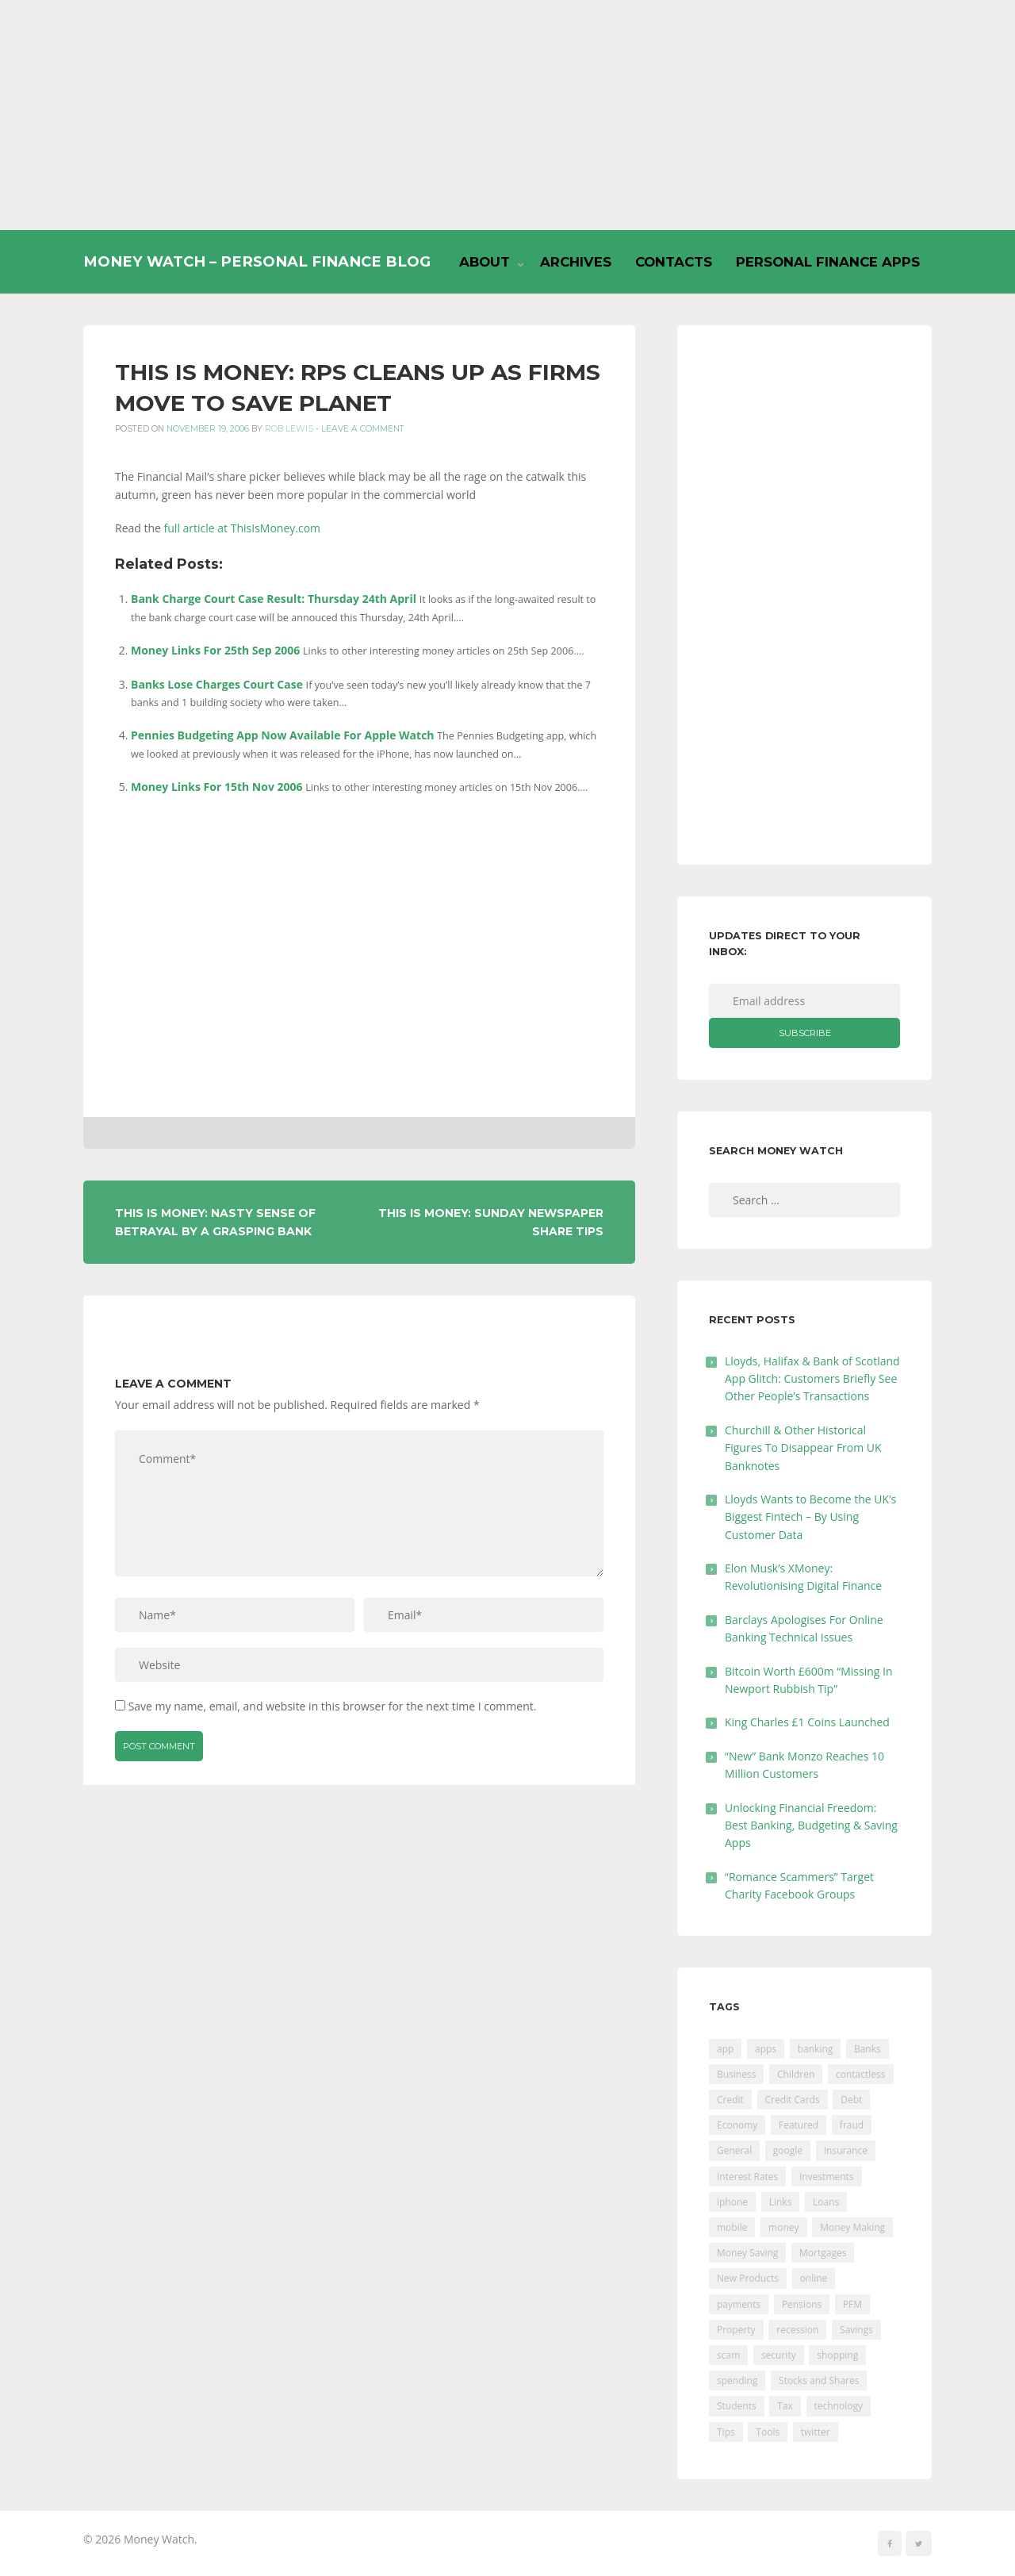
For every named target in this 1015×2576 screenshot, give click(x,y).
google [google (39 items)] (787, 2150)
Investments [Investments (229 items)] (826, 2176)
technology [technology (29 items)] (838, 2406)
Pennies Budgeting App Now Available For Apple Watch (283, 735)
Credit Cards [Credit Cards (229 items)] (792, 2099)
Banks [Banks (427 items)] (867, 2049)
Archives (575, 262)
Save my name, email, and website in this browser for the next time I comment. (332, 1706)
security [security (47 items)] (778, 2355)
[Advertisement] (507, 115)
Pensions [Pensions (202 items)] (802, 2304)
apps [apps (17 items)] (765, 2049)
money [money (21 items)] (783, 2227)
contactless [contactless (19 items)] (861, 2074)
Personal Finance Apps (828, 262)
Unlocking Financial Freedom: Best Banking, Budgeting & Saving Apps (811, 1825)
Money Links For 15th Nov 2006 (217, 786)
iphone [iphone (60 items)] (732, 2202)
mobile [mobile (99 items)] (732, 2227)
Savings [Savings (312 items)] (856, 2329)
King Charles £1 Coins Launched (807, 1721)
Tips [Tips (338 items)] (726, 2432)
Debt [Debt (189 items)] (851, 2099)
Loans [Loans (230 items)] (826, 2202)
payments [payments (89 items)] (738, 2304)
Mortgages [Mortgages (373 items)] (822, 2252)
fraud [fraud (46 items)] (852, 2125)
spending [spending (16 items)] (737, 2380)
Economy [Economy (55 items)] (737, 2125)
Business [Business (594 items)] (736, 2074)
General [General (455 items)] (734, 2150)
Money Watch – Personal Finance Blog (257, 261)
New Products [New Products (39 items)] (748, 2278)
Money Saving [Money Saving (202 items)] (747, 2252)
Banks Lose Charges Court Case (217, 684)
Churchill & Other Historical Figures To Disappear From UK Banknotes (803, 1447)
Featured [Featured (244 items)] (798, 2125)
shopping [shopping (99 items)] (837, 2355)
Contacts (673, 262)
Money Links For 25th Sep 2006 (215, 650)
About (484, 262)
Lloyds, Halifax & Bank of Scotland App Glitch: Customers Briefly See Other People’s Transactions (812, 1378)
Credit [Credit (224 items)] (730, 2099)
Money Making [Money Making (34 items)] (852, 2227)
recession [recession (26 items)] (797, 2329)
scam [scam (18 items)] (728, 2355)
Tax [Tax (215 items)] (785, 2406)
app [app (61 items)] (725, 2049)
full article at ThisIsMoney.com (242, 528)
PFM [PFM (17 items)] (852, 2304)
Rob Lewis (289, 429)
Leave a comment (362, 429)
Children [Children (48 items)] (795, 2074)
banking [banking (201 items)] (815, 2049)
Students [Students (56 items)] (736, 2406)
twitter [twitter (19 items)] (815, 2432)
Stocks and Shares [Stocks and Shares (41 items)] (819, 2380)
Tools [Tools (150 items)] (767, 2432)
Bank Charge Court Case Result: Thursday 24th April (273, 598)
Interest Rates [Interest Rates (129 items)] (747, 2176)
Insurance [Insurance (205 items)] (846, 2150)
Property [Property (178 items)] (736, 2329)
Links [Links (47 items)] (780, 2202)
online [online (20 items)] (814, 2278)
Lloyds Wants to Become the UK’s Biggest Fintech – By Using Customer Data (810, 1516)
